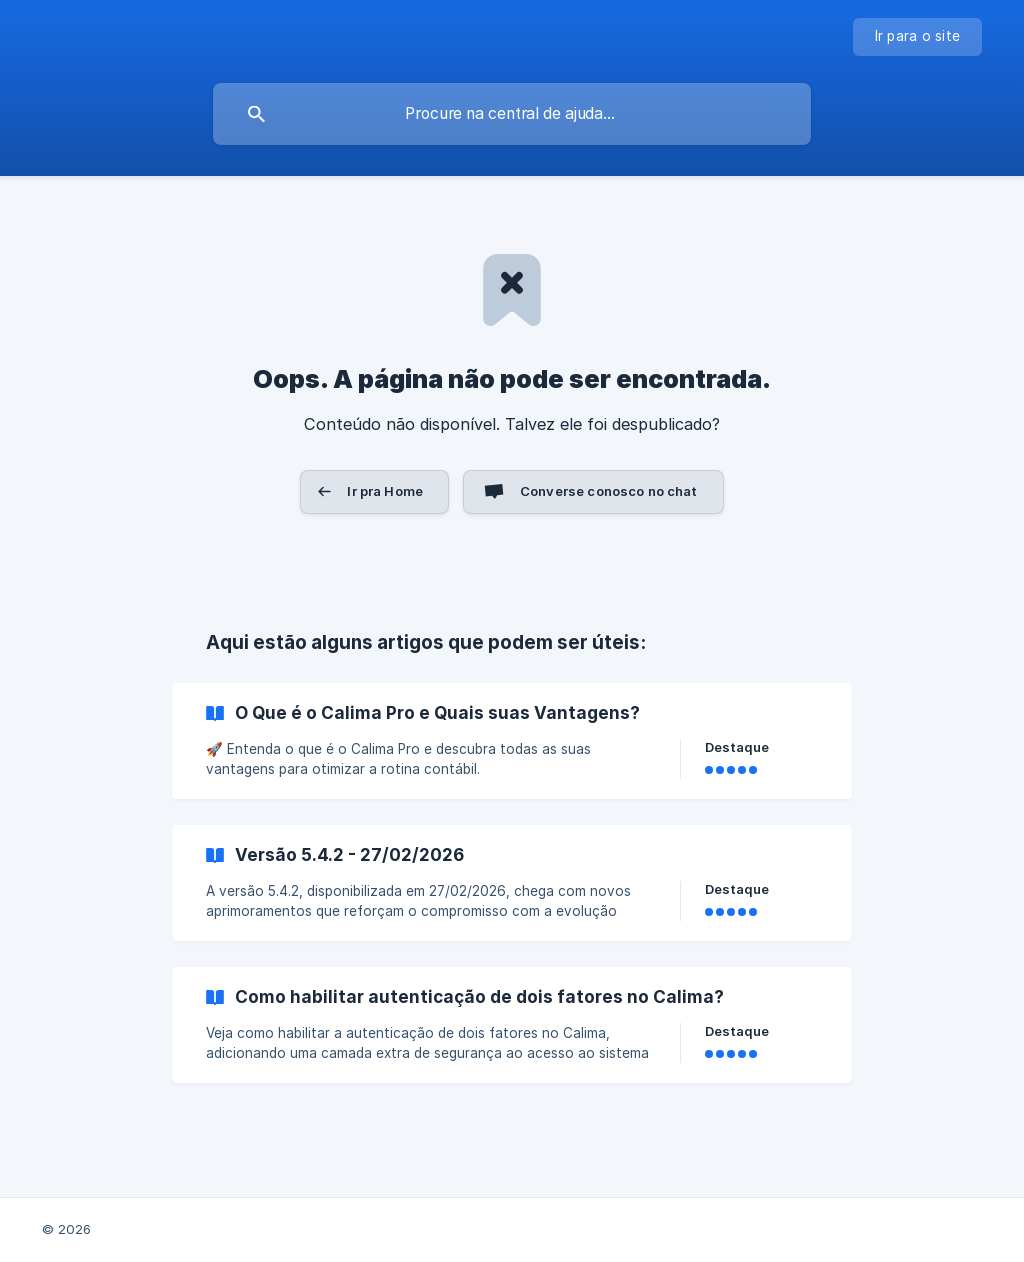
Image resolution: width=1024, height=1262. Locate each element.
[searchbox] (512, 114)
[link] (512, 741)
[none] (918, 37)
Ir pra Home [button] (385, 491)
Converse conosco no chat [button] (609, 491)
